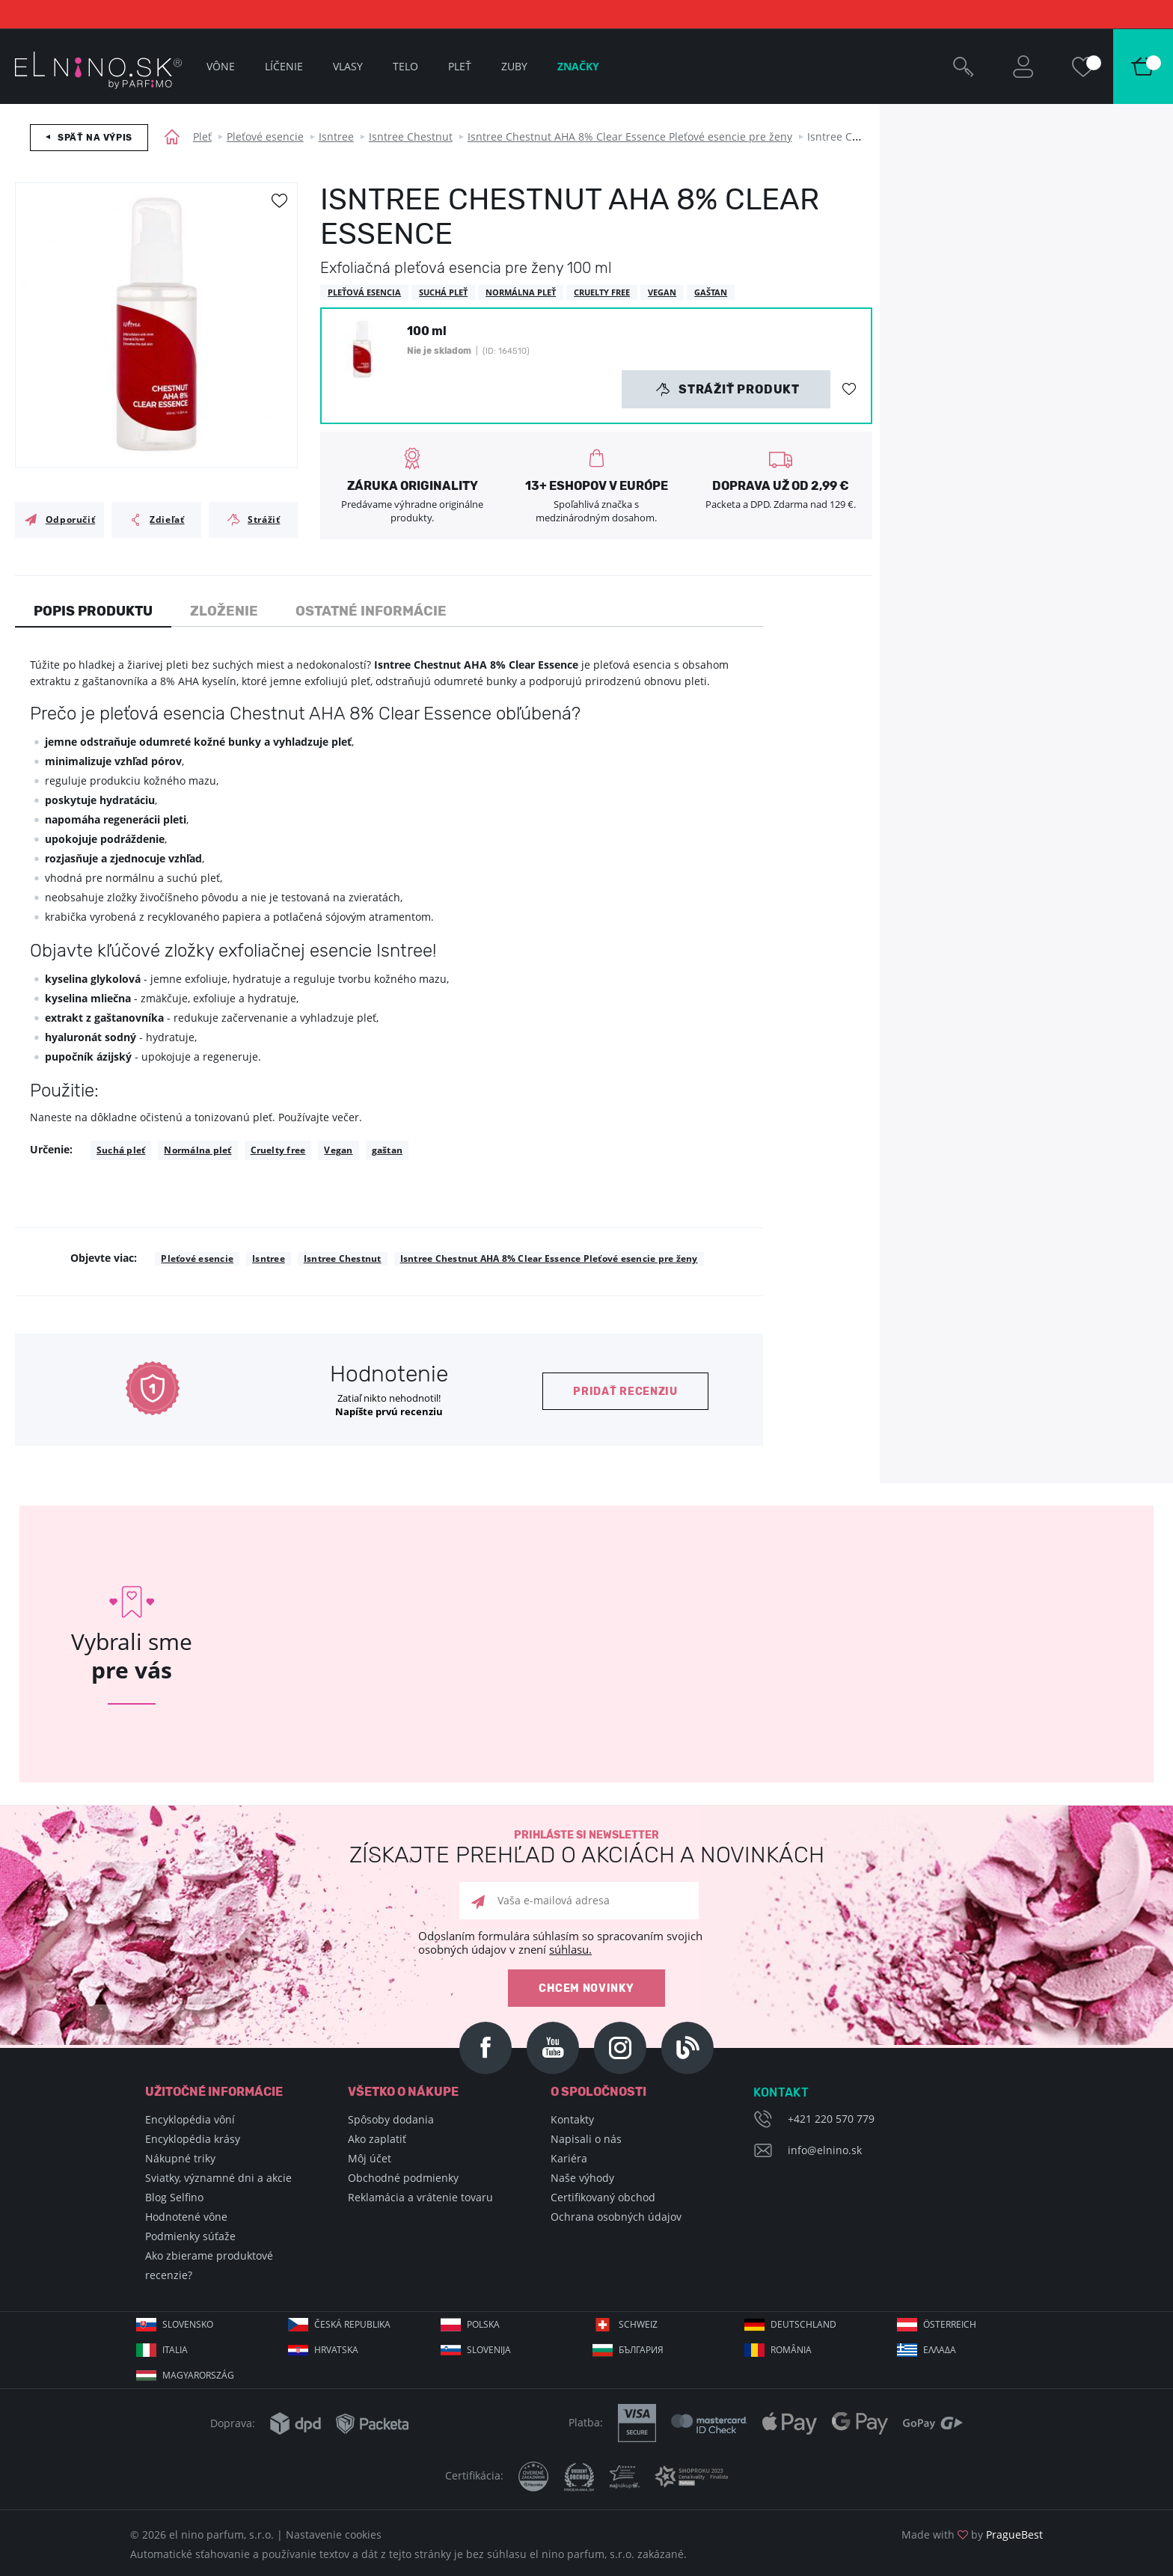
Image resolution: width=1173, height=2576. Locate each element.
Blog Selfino (174, 2197)
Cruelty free (278, 1150)
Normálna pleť (197, 1150)
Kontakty (572, 2119)
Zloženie (224, 611)
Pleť (202, 136)
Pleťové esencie (265, 136)
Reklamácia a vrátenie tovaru (420, 2197)
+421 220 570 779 (831, 2119)
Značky (578, 66)
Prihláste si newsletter (586, 1848)
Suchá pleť (121, 1150)
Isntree (336, 136)
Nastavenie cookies (334, 2534)
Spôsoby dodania (391, 2119)
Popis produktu (93, 611)
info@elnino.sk (825, 2150)
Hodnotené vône (186, 2216)
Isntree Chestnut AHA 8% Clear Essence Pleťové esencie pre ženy (630, 136)
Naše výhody (582, 2178)
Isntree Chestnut (411, 136)
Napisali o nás (586, 2139)
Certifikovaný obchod (603, 2197)
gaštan (387, 1150)
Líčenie (284, 66)
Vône (220, 66)
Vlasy (348, 66)
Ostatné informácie (371, 611)
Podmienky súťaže (190, 2236)
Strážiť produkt (727, 389)
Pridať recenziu (625, 1391)
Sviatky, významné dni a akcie (218, 2178)
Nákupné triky (180, 2158)
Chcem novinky (586, 1988)
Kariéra (569, 2158)
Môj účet (369, 2158)
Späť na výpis (95, 137)
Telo (405, 66)
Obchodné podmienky (403, 2178)
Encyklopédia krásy (192, 2139)
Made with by (972, 2534)
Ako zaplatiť (377, 2139)
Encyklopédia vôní (190, 2119)
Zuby (514, 66)
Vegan (338, 1150)
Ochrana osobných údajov (616, 2216)
